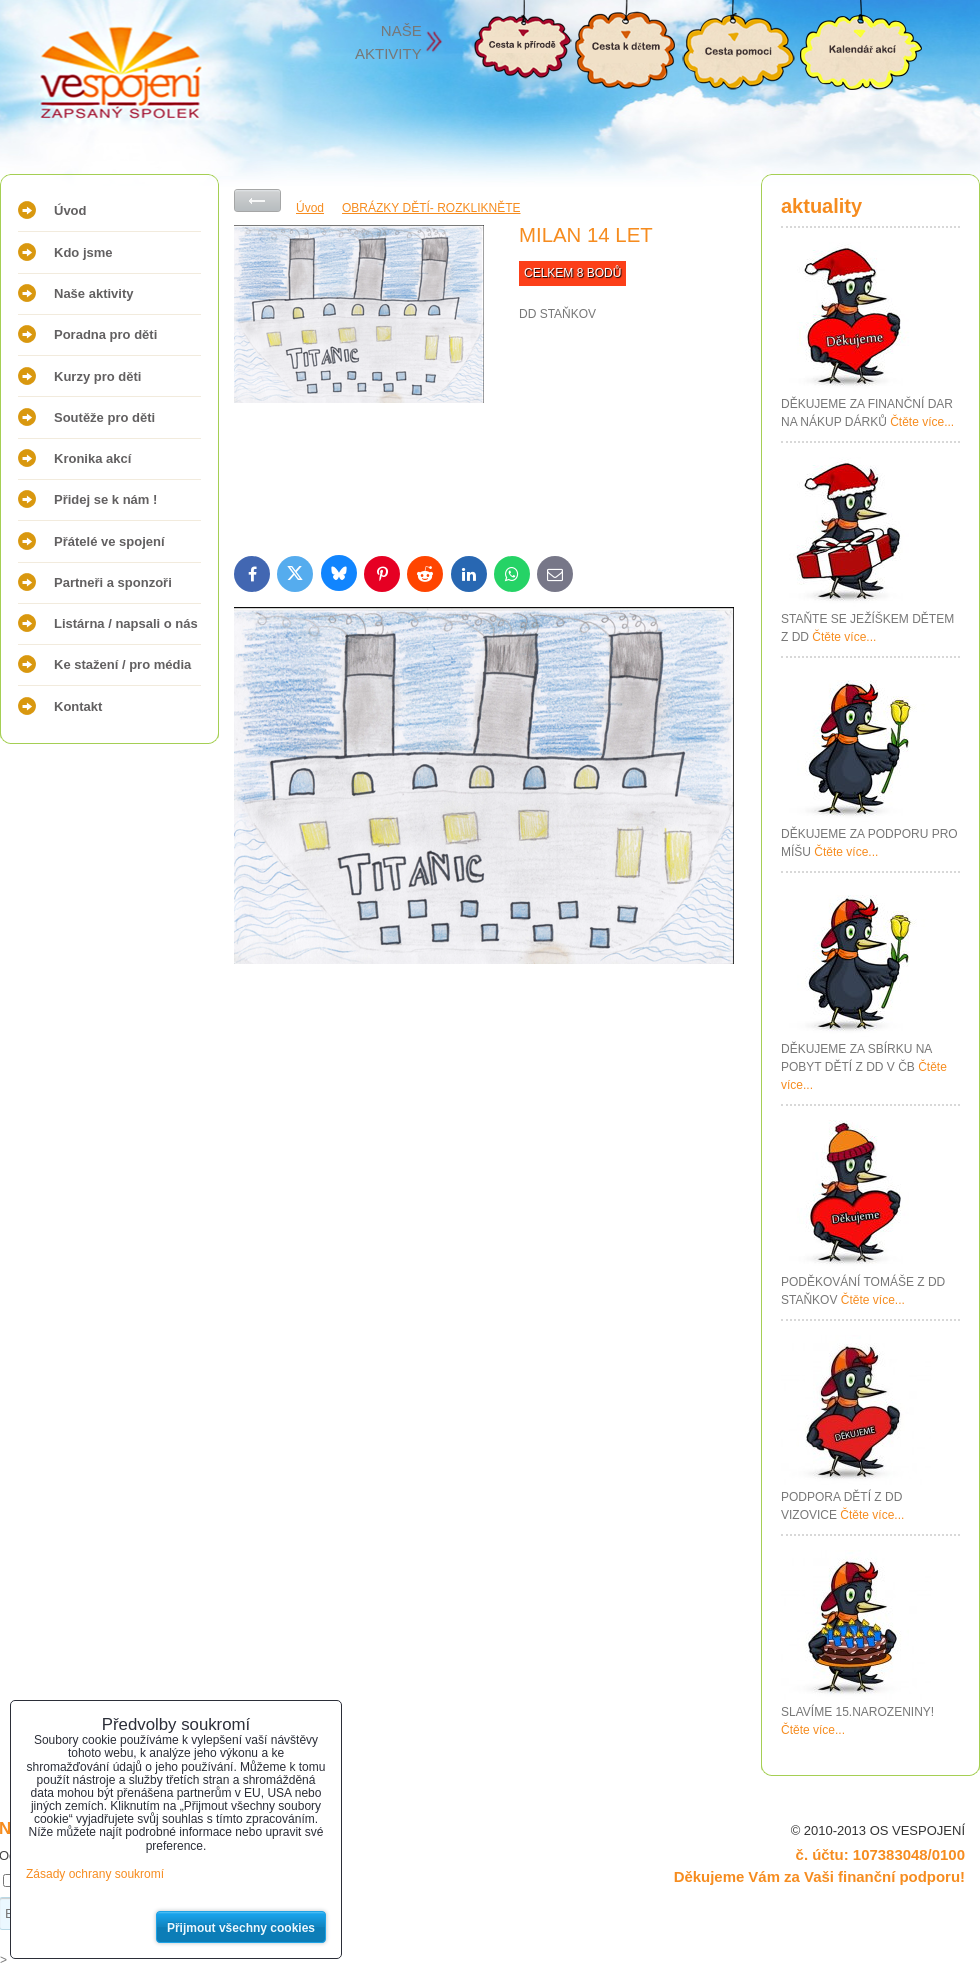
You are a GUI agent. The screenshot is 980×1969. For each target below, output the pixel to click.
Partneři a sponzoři (113, 582)
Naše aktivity (94, 293)
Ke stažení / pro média (122, 664)
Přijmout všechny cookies (241, 1928)
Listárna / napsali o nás (126, 623)
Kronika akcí (92, 458)
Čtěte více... (922, 422)
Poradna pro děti (105, 334)
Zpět (257, 200)
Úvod (70, 210)
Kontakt (78, 706)
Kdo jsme (83, 252)
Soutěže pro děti (104, 417)
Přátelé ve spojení (109, 541)
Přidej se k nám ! (105, 499)
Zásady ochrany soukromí (95, 1874)
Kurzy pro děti (97, 376)
